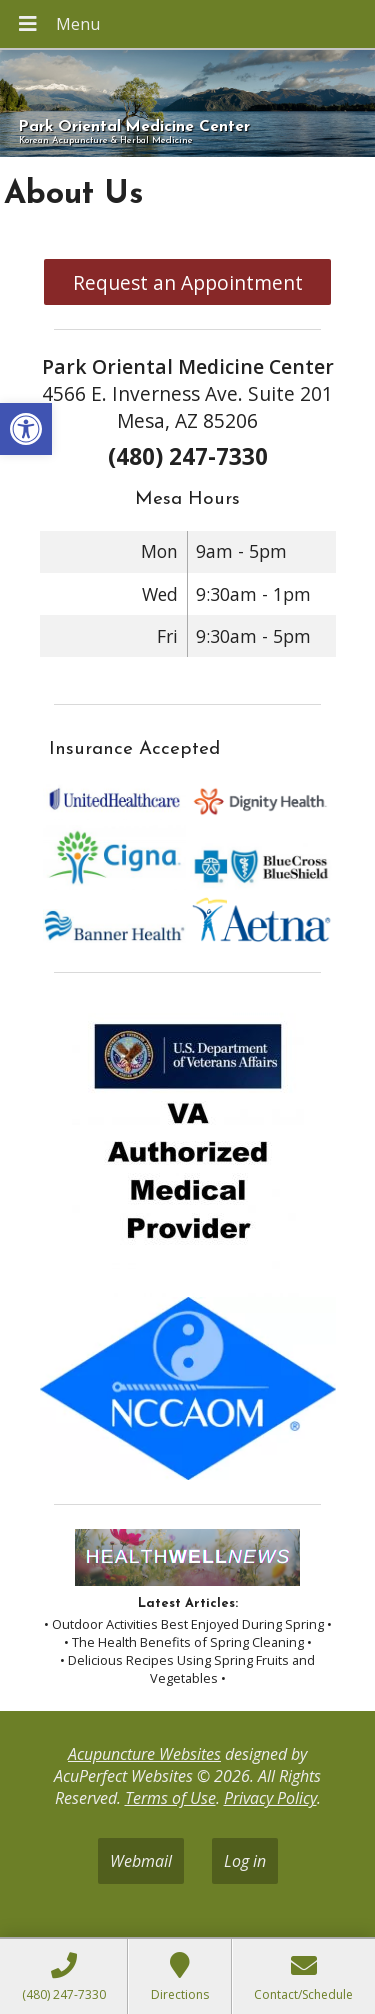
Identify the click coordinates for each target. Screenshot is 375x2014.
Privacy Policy (270, 1798)
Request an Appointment (188, 282)
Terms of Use (170, 1798)
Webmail (141, 1861)
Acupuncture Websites (144, 1754)
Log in (245, 1861)
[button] (26, 429)
